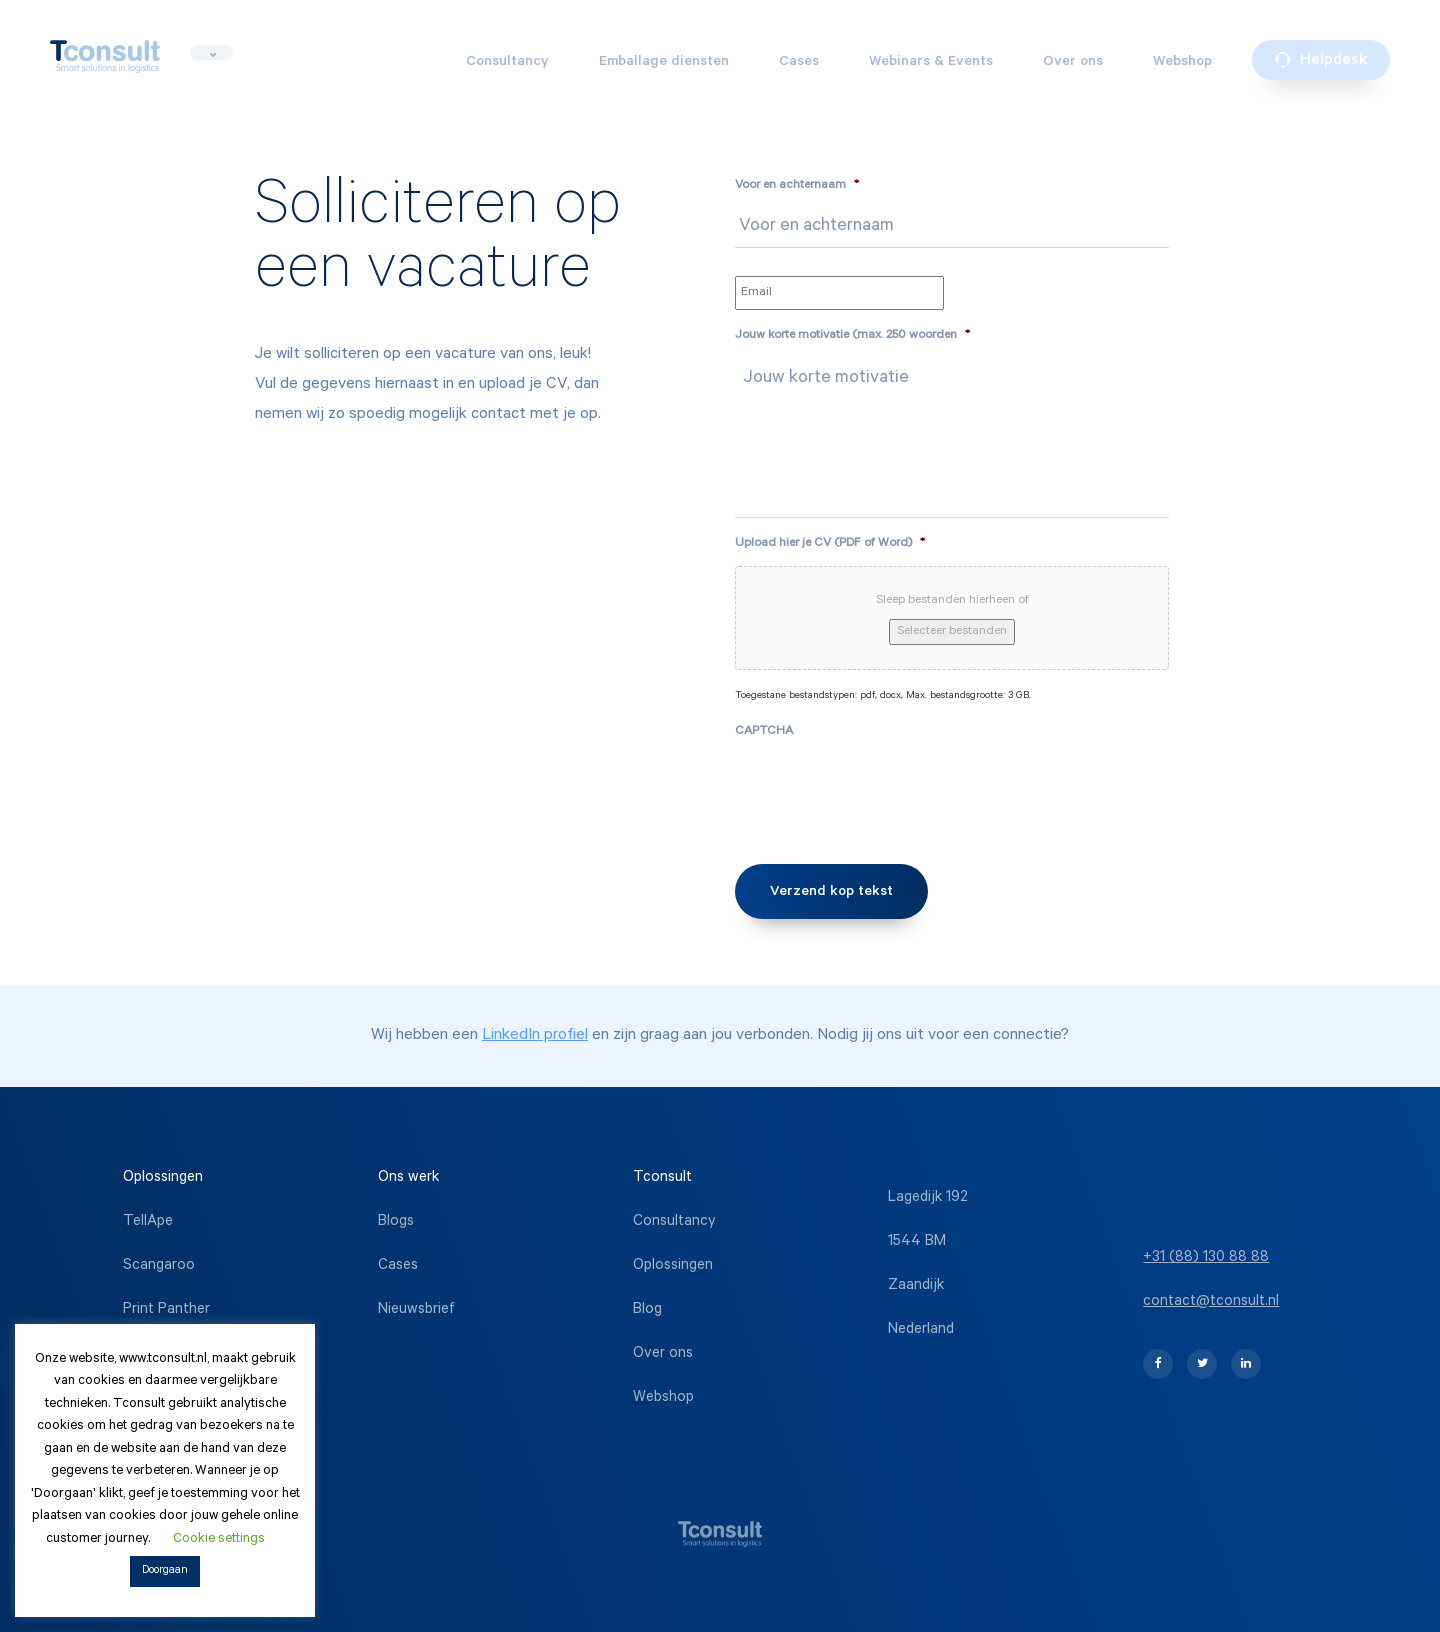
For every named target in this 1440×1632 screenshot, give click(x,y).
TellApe (148, 1222)
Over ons (1073, 63)
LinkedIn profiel (535, 1036)
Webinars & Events (931, 63)
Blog (647, 1310)
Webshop (1182, 63)
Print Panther (166, 1310)
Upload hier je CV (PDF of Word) (830, 544)
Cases (799, 63)
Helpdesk (1321, 61)
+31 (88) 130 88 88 (1206, 1258)
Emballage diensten (664, 63)
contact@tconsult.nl (1211, 1302)
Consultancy (507, 63)
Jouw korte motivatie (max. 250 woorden (852, 336)
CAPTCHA (764, 732)
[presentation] (887, 793)
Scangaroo (159, 1266)
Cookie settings (219, 1539)
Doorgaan (165, 1571)
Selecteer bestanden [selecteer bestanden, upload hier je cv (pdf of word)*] (952, 632)
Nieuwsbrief (416, 1310)
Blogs (396, 1222)
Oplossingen (673, 1266)
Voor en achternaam (797, 186)
